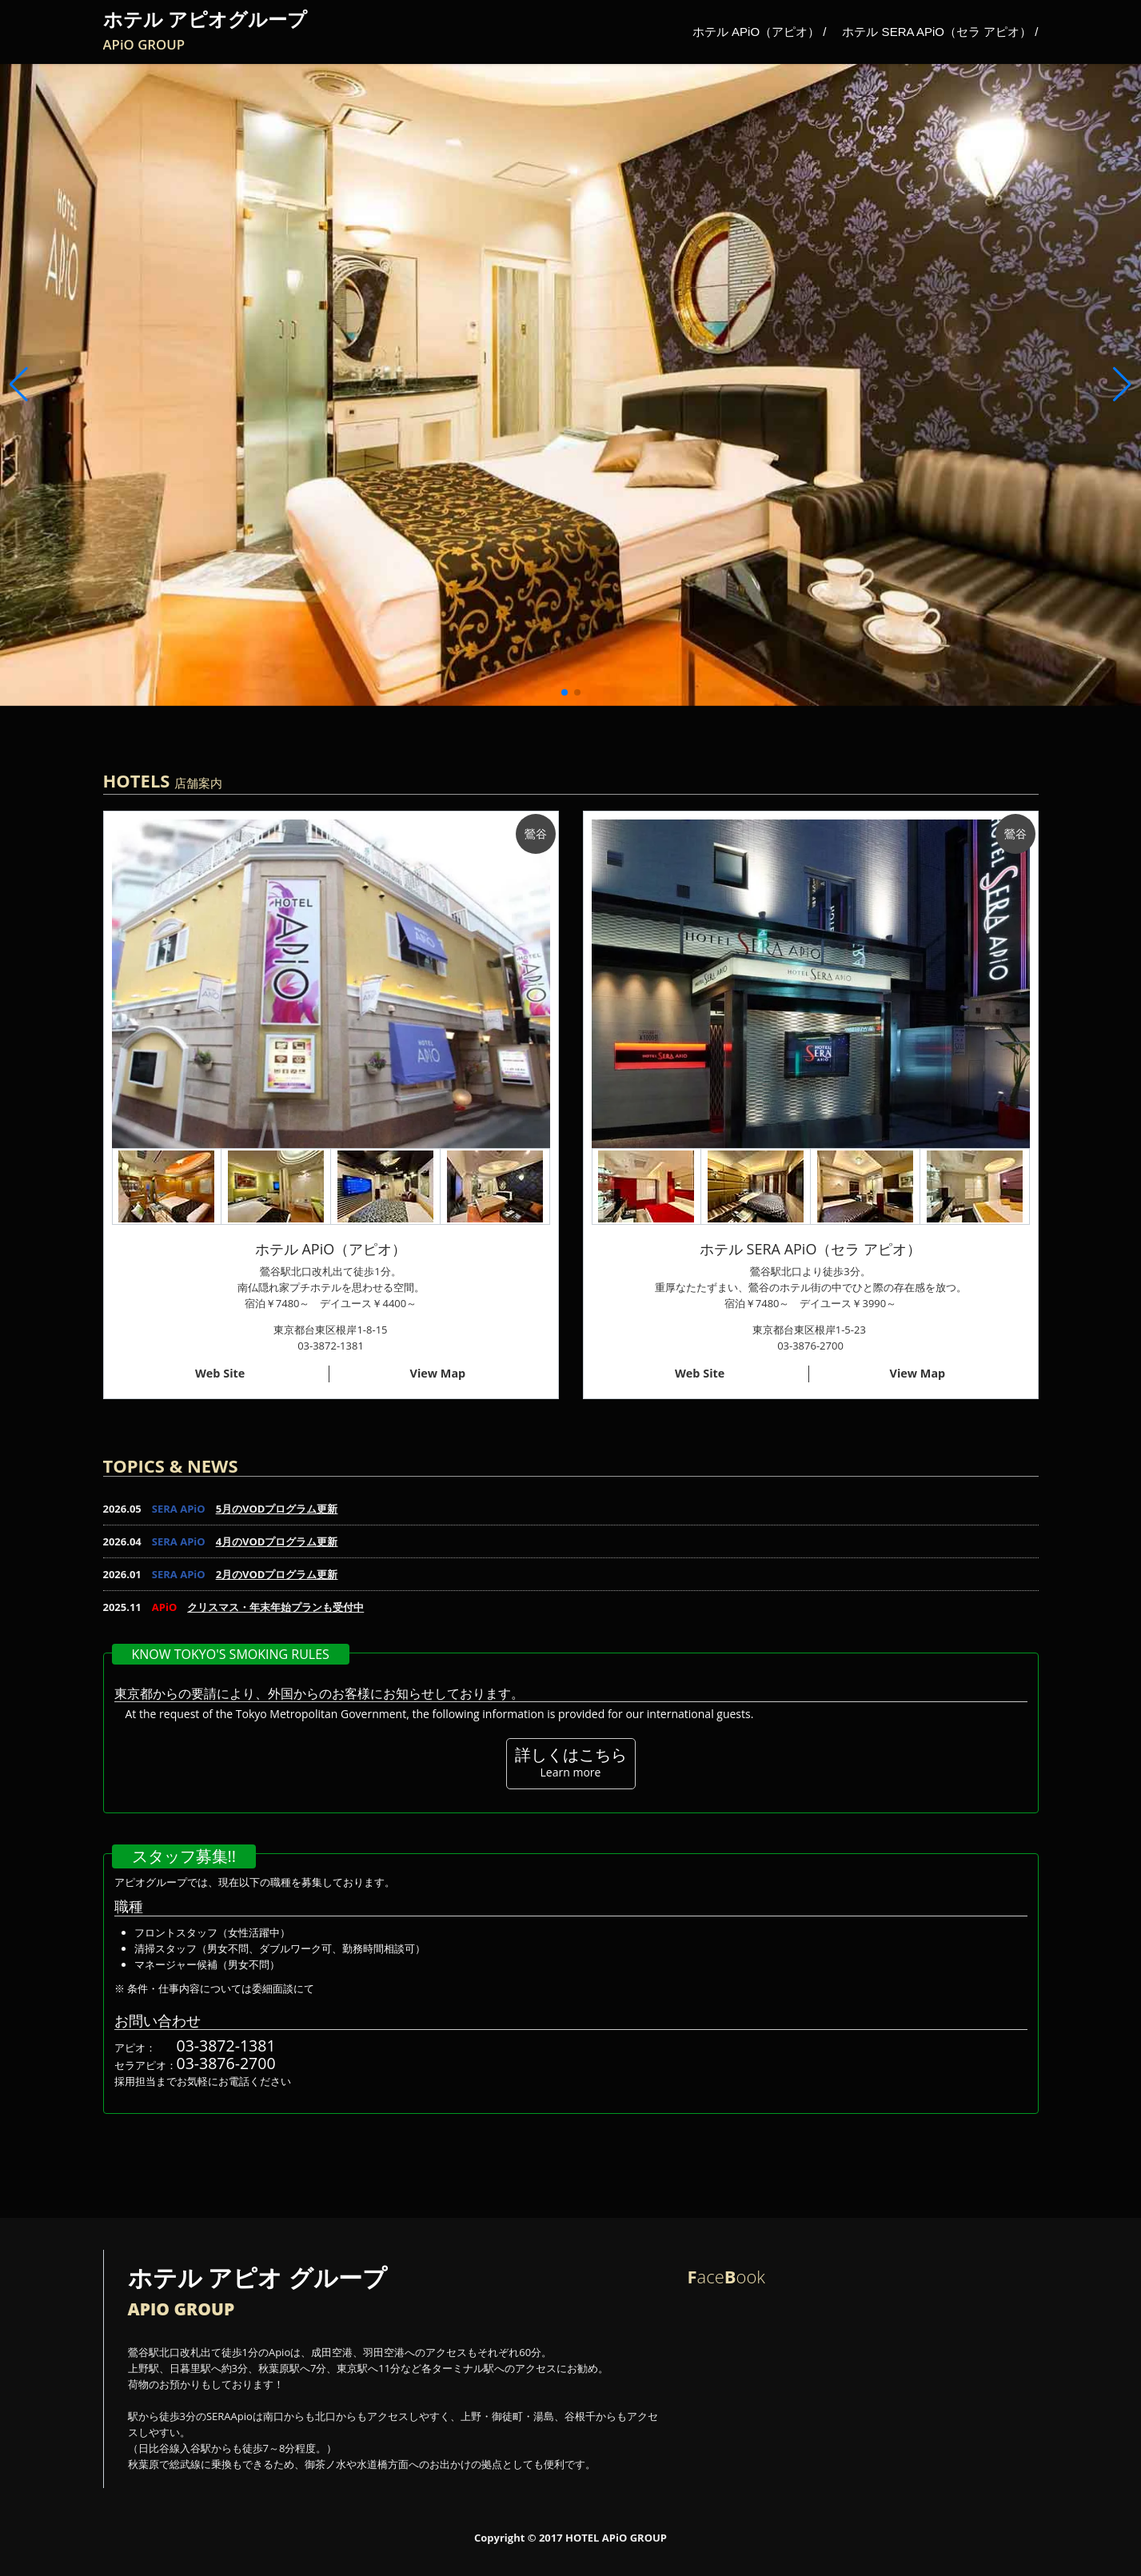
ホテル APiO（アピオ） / (759, 31)
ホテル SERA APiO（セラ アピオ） (810, 1248)
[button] (1122, 384)
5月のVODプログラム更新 (277, 1508)
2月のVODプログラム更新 (277, 1574)
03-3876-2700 (226, 2063)
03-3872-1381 (226, 2045)
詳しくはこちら (571, 1762)
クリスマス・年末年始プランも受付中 (275, 1607)
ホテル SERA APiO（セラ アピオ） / (940, 31)
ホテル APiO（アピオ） (330, 1248)
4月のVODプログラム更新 (277, 1541)
